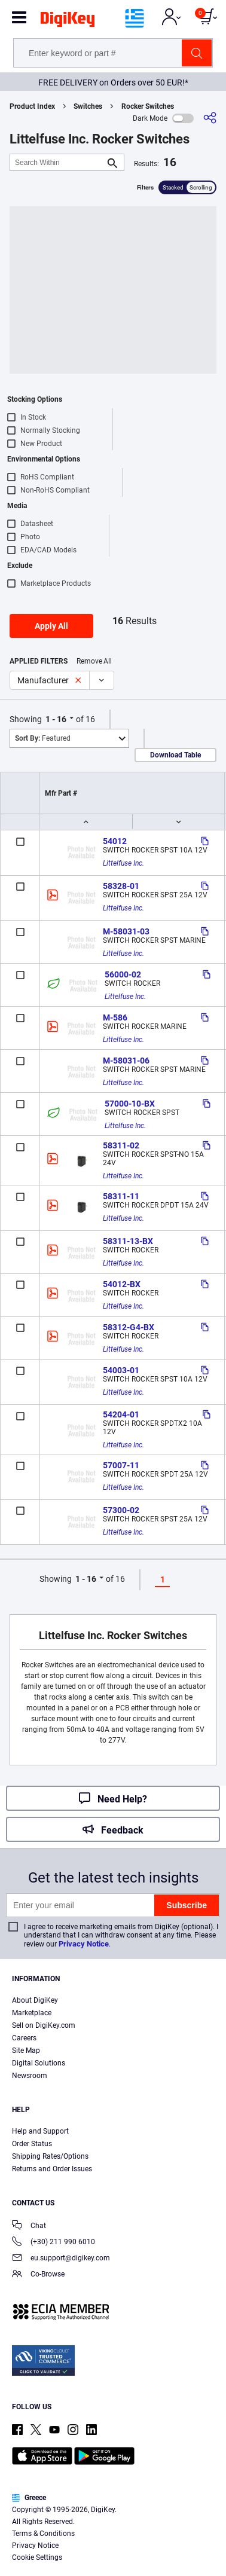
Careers (24, 2038)
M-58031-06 (126, 1060)
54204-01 (121, 1414)
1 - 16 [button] (55, 719)
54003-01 (121, 1370)
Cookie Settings (37, 2557)
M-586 (115, 1017)
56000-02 (123, 974)
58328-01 (121, 886)
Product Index (32, 106)
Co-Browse (38, 2275)
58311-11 (121, 1196)
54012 (115, 841)
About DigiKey (35, 2000)
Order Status (32, 2144)
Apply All (51, 626)
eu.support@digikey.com (61, 2259)
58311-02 (121, 1145)
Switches (88, 106)
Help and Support (40, 2131)
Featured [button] (43, 738)
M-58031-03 (126, 931)
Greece (29, 2498)
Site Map (26, 2050)
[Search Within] (57, 162)
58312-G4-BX (128, 1327)
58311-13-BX (128, 1241)
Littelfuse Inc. (123, 863)
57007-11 (121, 1465)
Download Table (175, 755)
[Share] (209, 118)
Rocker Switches (147, 106)
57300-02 (121, 1510)
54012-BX (122, 1284)
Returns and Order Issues (52, 2169)
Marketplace (31, 2013)
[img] (67, 21)
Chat (29, 2226)
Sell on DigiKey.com (43, 2025)
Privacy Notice (84, 1943)
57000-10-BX (130, 1103)
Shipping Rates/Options (50, 2156)
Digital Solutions (38, 2063)
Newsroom (29, 2075)
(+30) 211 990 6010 (53, 2242)
